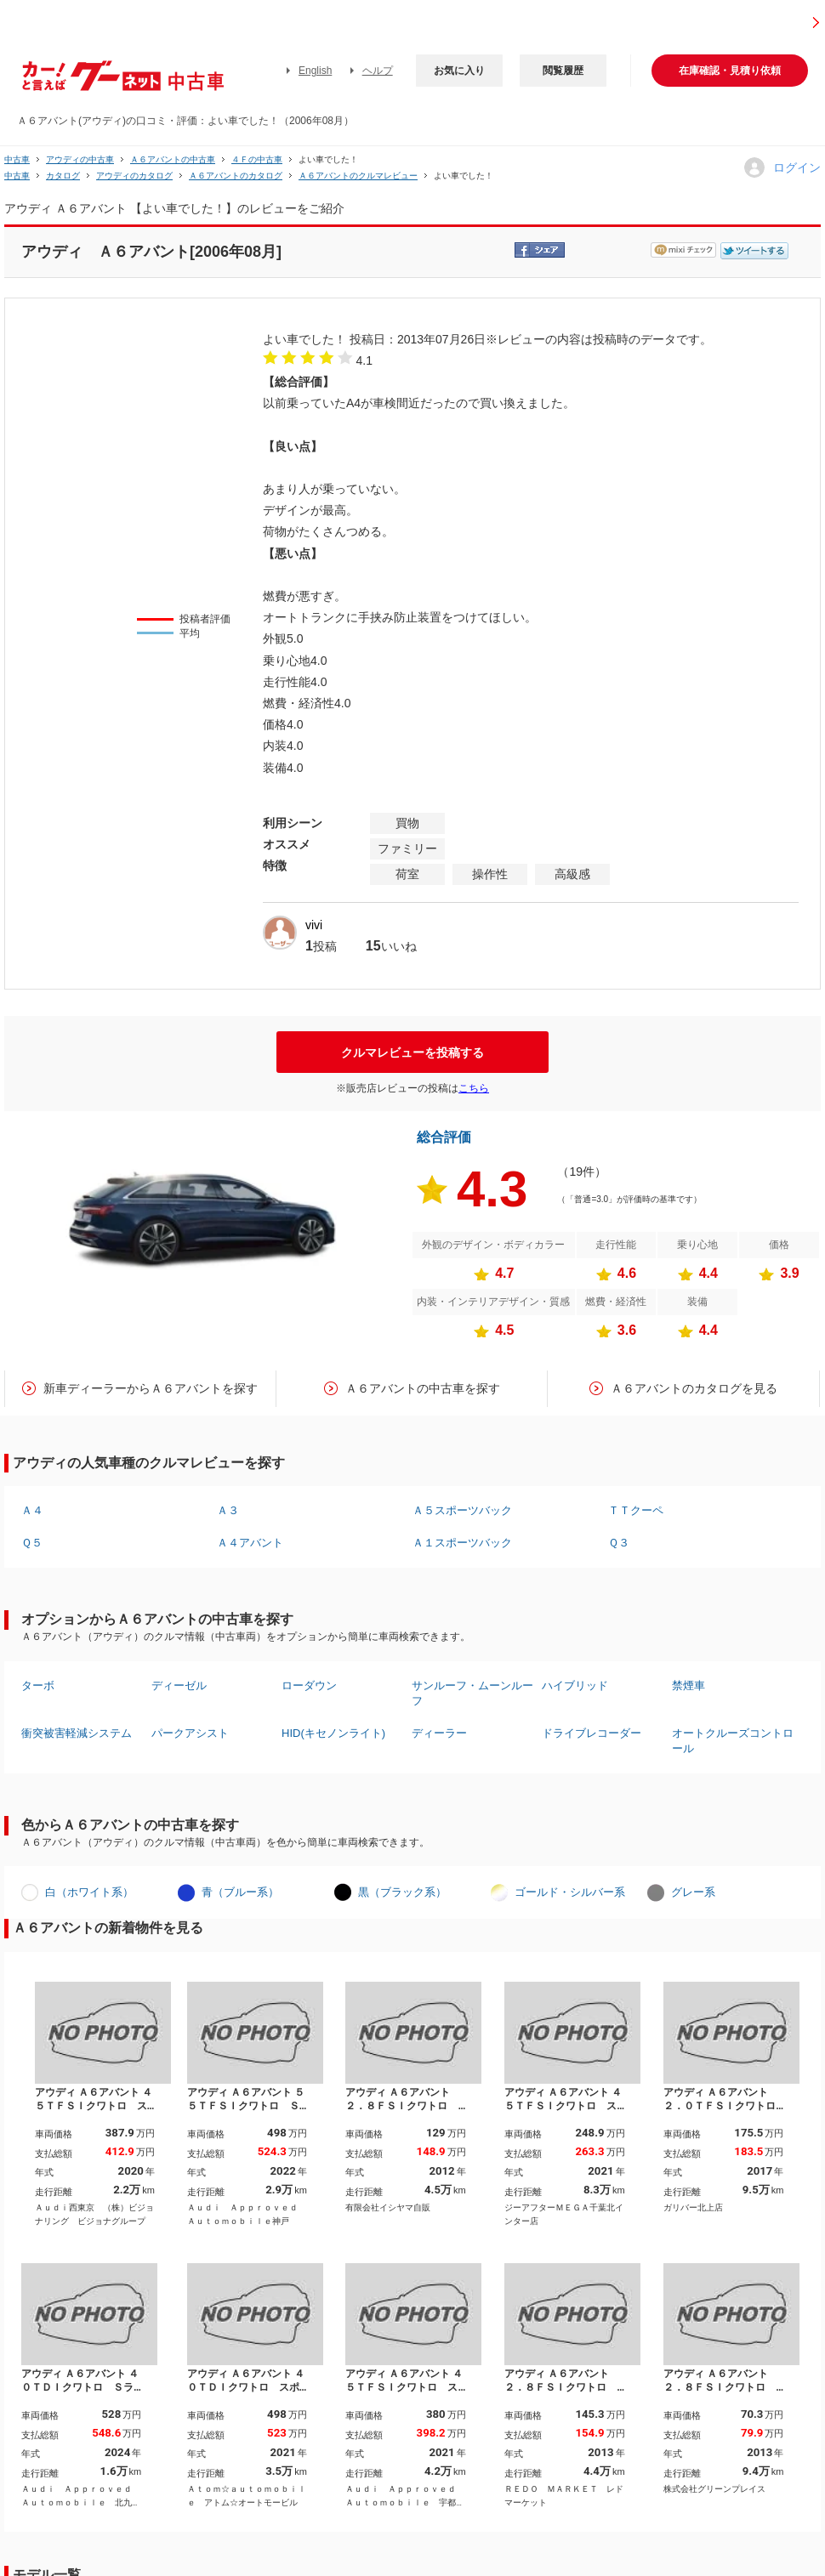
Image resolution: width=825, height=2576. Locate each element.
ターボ (37, 1685)
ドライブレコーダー (591, 1733)
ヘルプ (377, 71)
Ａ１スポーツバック (462, 1542)
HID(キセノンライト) (333, 1733)
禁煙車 (688, 1685)
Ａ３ (228, 1510)
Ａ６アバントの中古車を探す (422, 1388)
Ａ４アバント (250, 1542)
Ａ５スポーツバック (462, 1510)
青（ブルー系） (240, 1892)
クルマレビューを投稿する (412, 1052)
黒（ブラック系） (402, 1892)
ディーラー (439, 1733)
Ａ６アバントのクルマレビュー (358, 175)
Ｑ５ (32, 1542)
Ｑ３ (618, 1542)
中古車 (17, 159)
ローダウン (309, 1685)
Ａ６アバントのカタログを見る (694, 1388)
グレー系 (693, 1892)
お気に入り (459, 71)
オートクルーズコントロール (733, 1741)
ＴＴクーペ (635, 1510)
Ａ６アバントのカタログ (235, 175)
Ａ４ (32, 1510)
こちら (473, 1088)
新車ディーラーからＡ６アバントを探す (150, 1388)
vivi (313, 925)
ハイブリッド (575, 1685)
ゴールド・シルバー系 (570, 1892)
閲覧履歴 (563, 71)
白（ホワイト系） (89, 1892)
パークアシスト (190, 1733)
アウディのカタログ (134, 175)
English (315, 71)
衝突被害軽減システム (76, 1733)
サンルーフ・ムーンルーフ (472, 1693)
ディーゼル (179, 1685)
